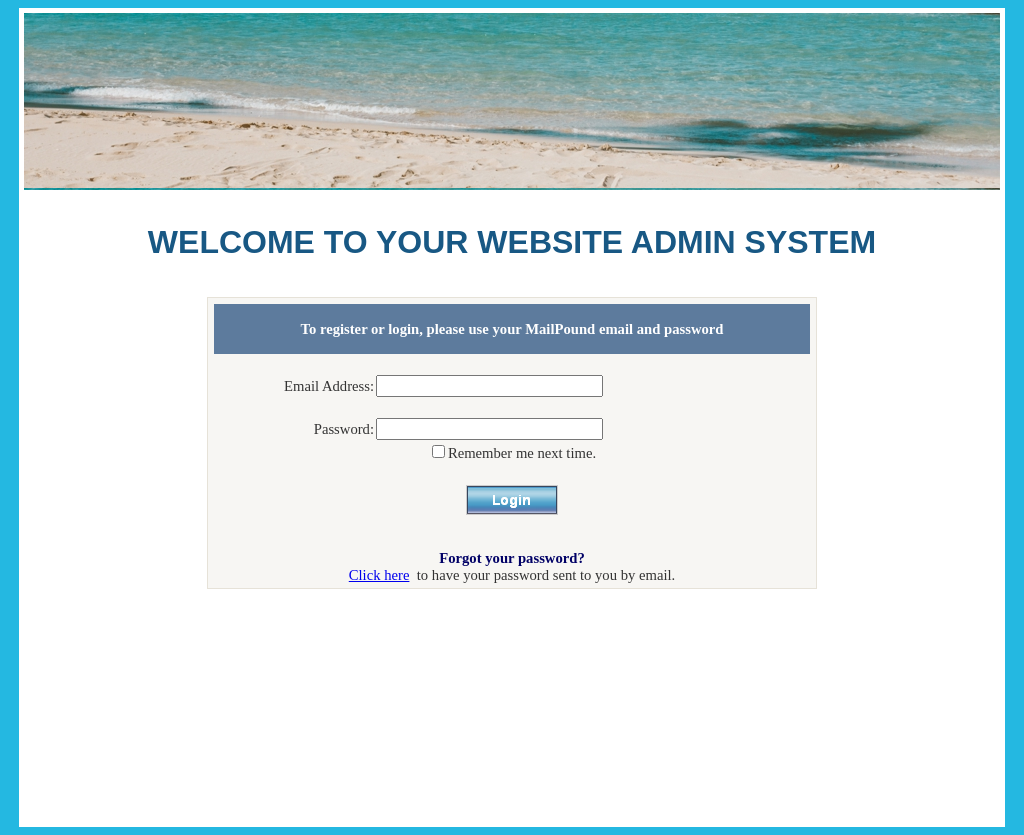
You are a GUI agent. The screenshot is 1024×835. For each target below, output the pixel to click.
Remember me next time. (522, 453)
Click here (379, 575)
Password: (344, 429)
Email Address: (329, 386)
